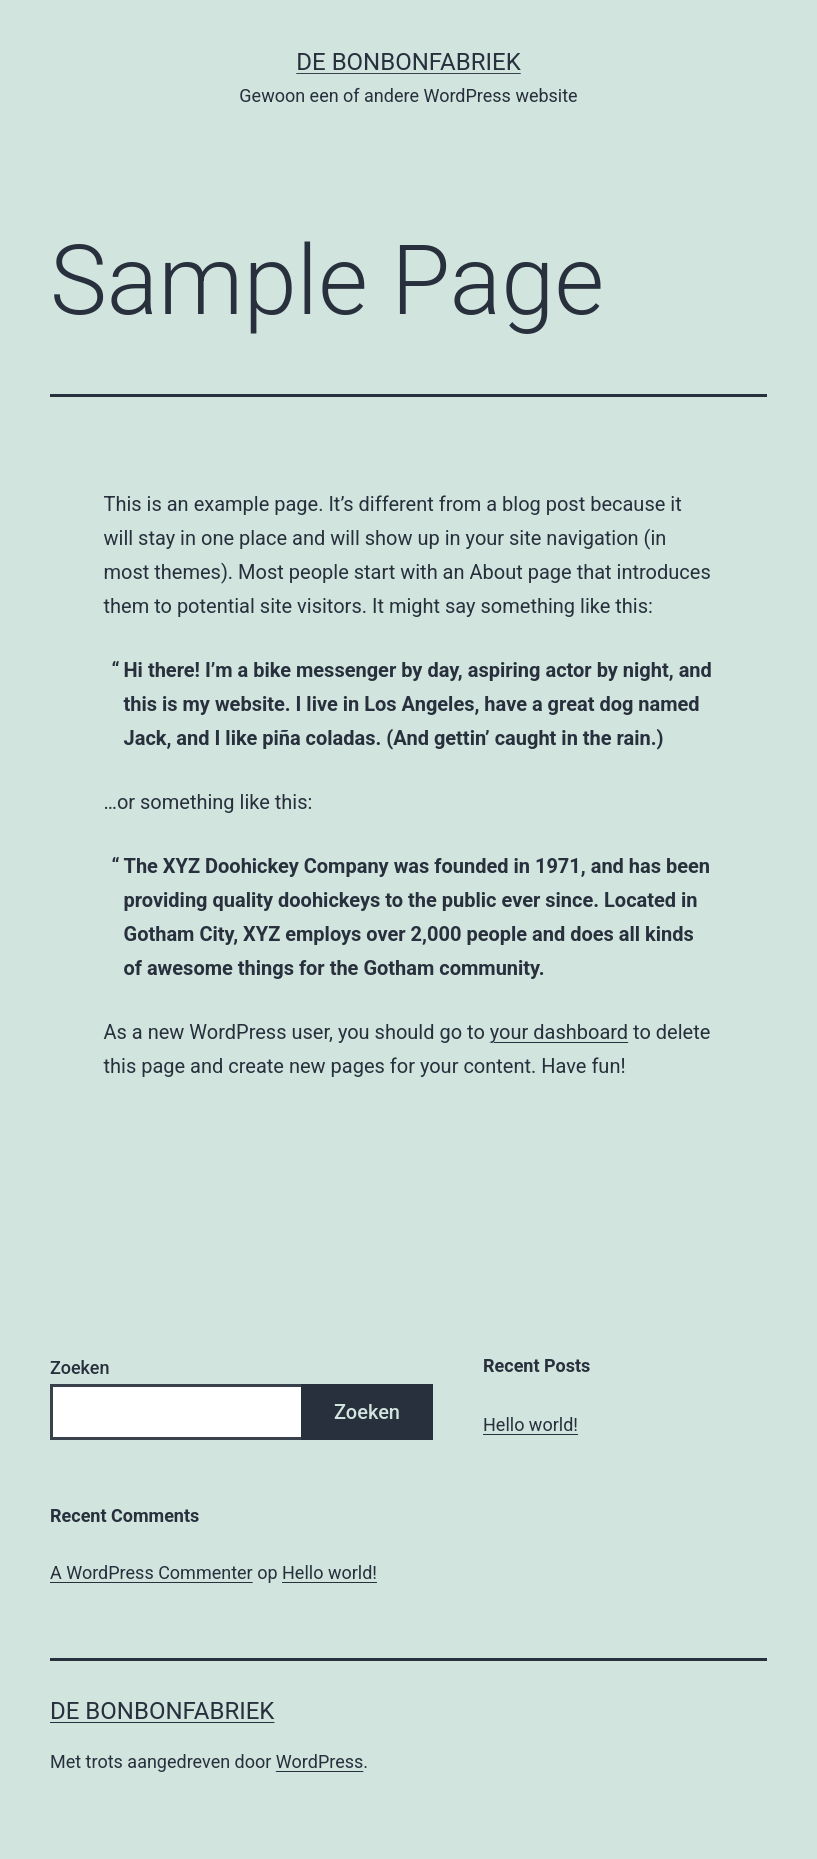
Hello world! (530, 1424)
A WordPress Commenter (151, 1572)
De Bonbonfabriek (408, 62)
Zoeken (79, 1367)
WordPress (319, 1761)
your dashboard (559, 1032)
